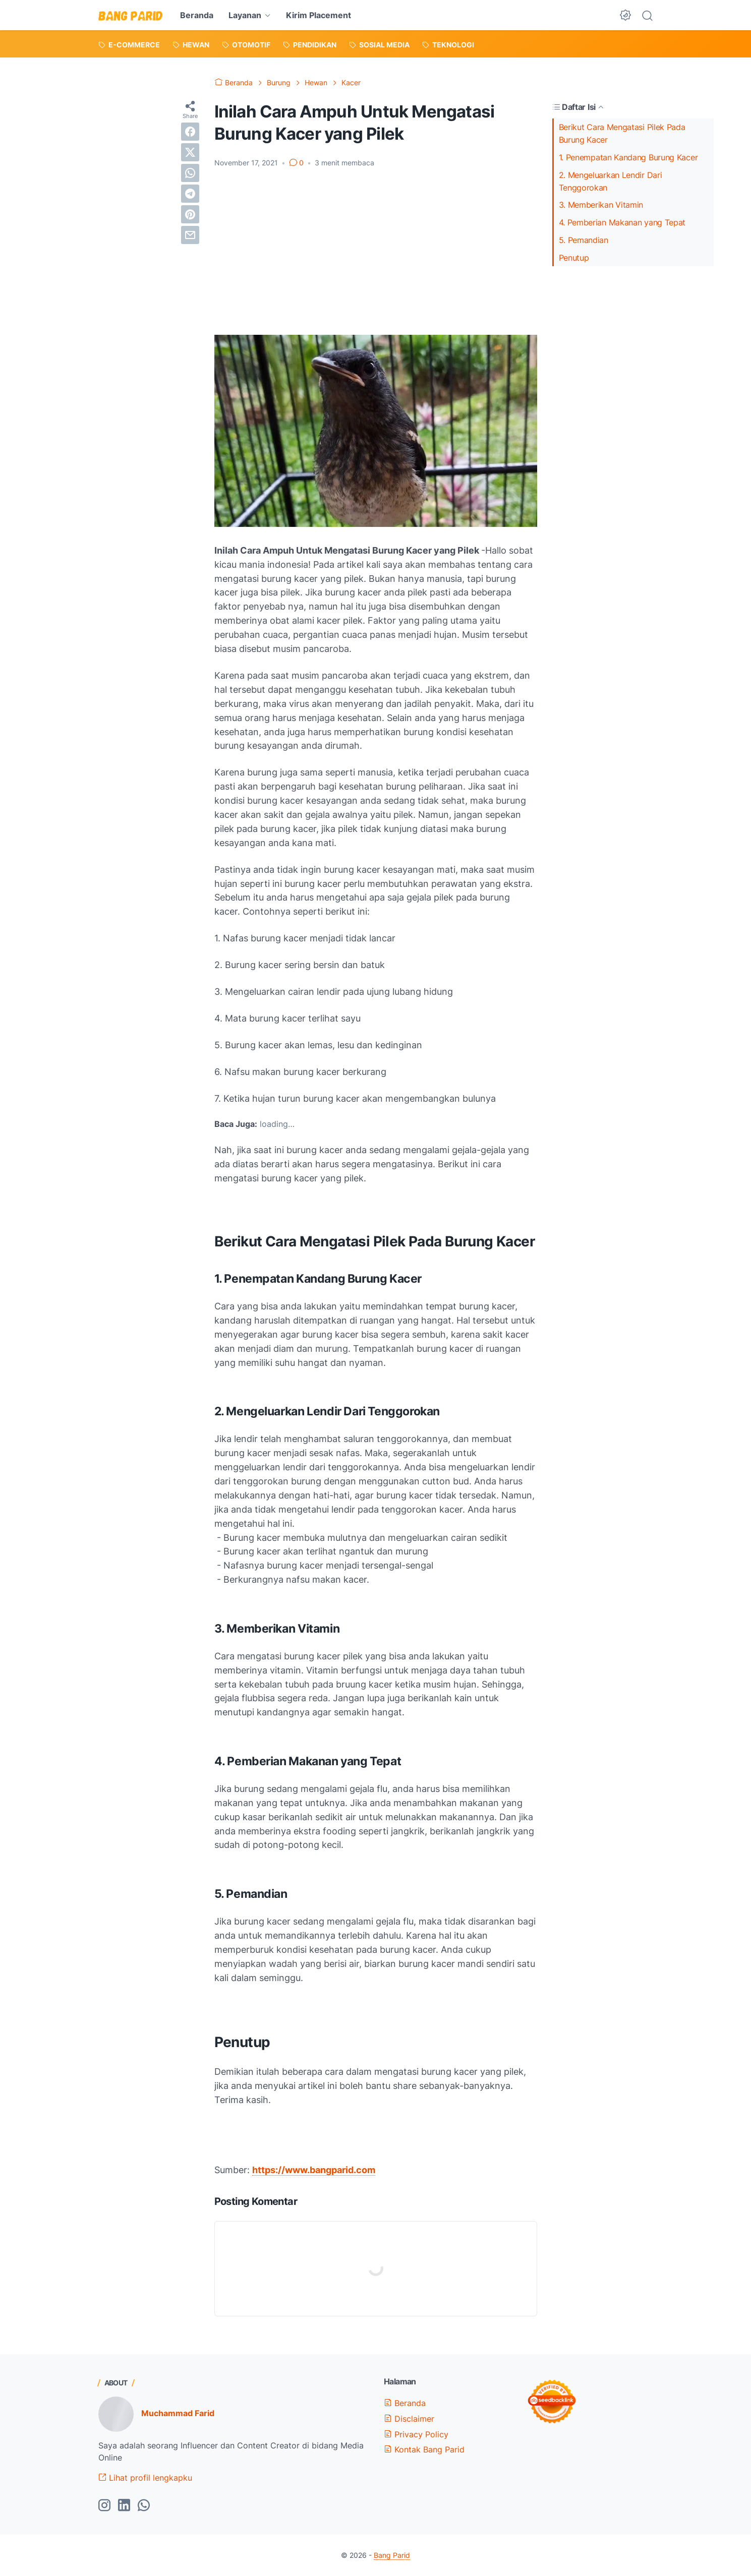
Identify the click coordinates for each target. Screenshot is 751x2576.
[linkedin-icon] (124, 2505)
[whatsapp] (190, 173)
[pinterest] (190, 214)
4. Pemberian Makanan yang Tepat (622, 222)
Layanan (244, 15)
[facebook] (190, 132)
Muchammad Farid (177, 2413)
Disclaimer (409, 2419)
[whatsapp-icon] (144, 2505)
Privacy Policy (416, 2434)
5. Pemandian (583, 240)
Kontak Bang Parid (424, 2449)
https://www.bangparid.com (313, 2170)
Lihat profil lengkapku (145, 2478)
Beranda (196, 15)
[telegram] (190, 194)
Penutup (574, 258)
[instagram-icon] (104, 2505)
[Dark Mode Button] (625, 15)
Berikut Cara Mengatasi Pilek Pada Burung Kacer (622, 133)
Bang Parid (392, 2555)
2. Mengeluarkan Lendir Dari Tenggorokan (610, 181)
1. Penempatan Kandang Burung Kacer (631, 157)
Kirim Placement (318, 15)
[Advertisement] (375, 251)
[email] (190, 235)
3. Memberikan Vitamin (601, 205)
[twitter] (190, 152)
